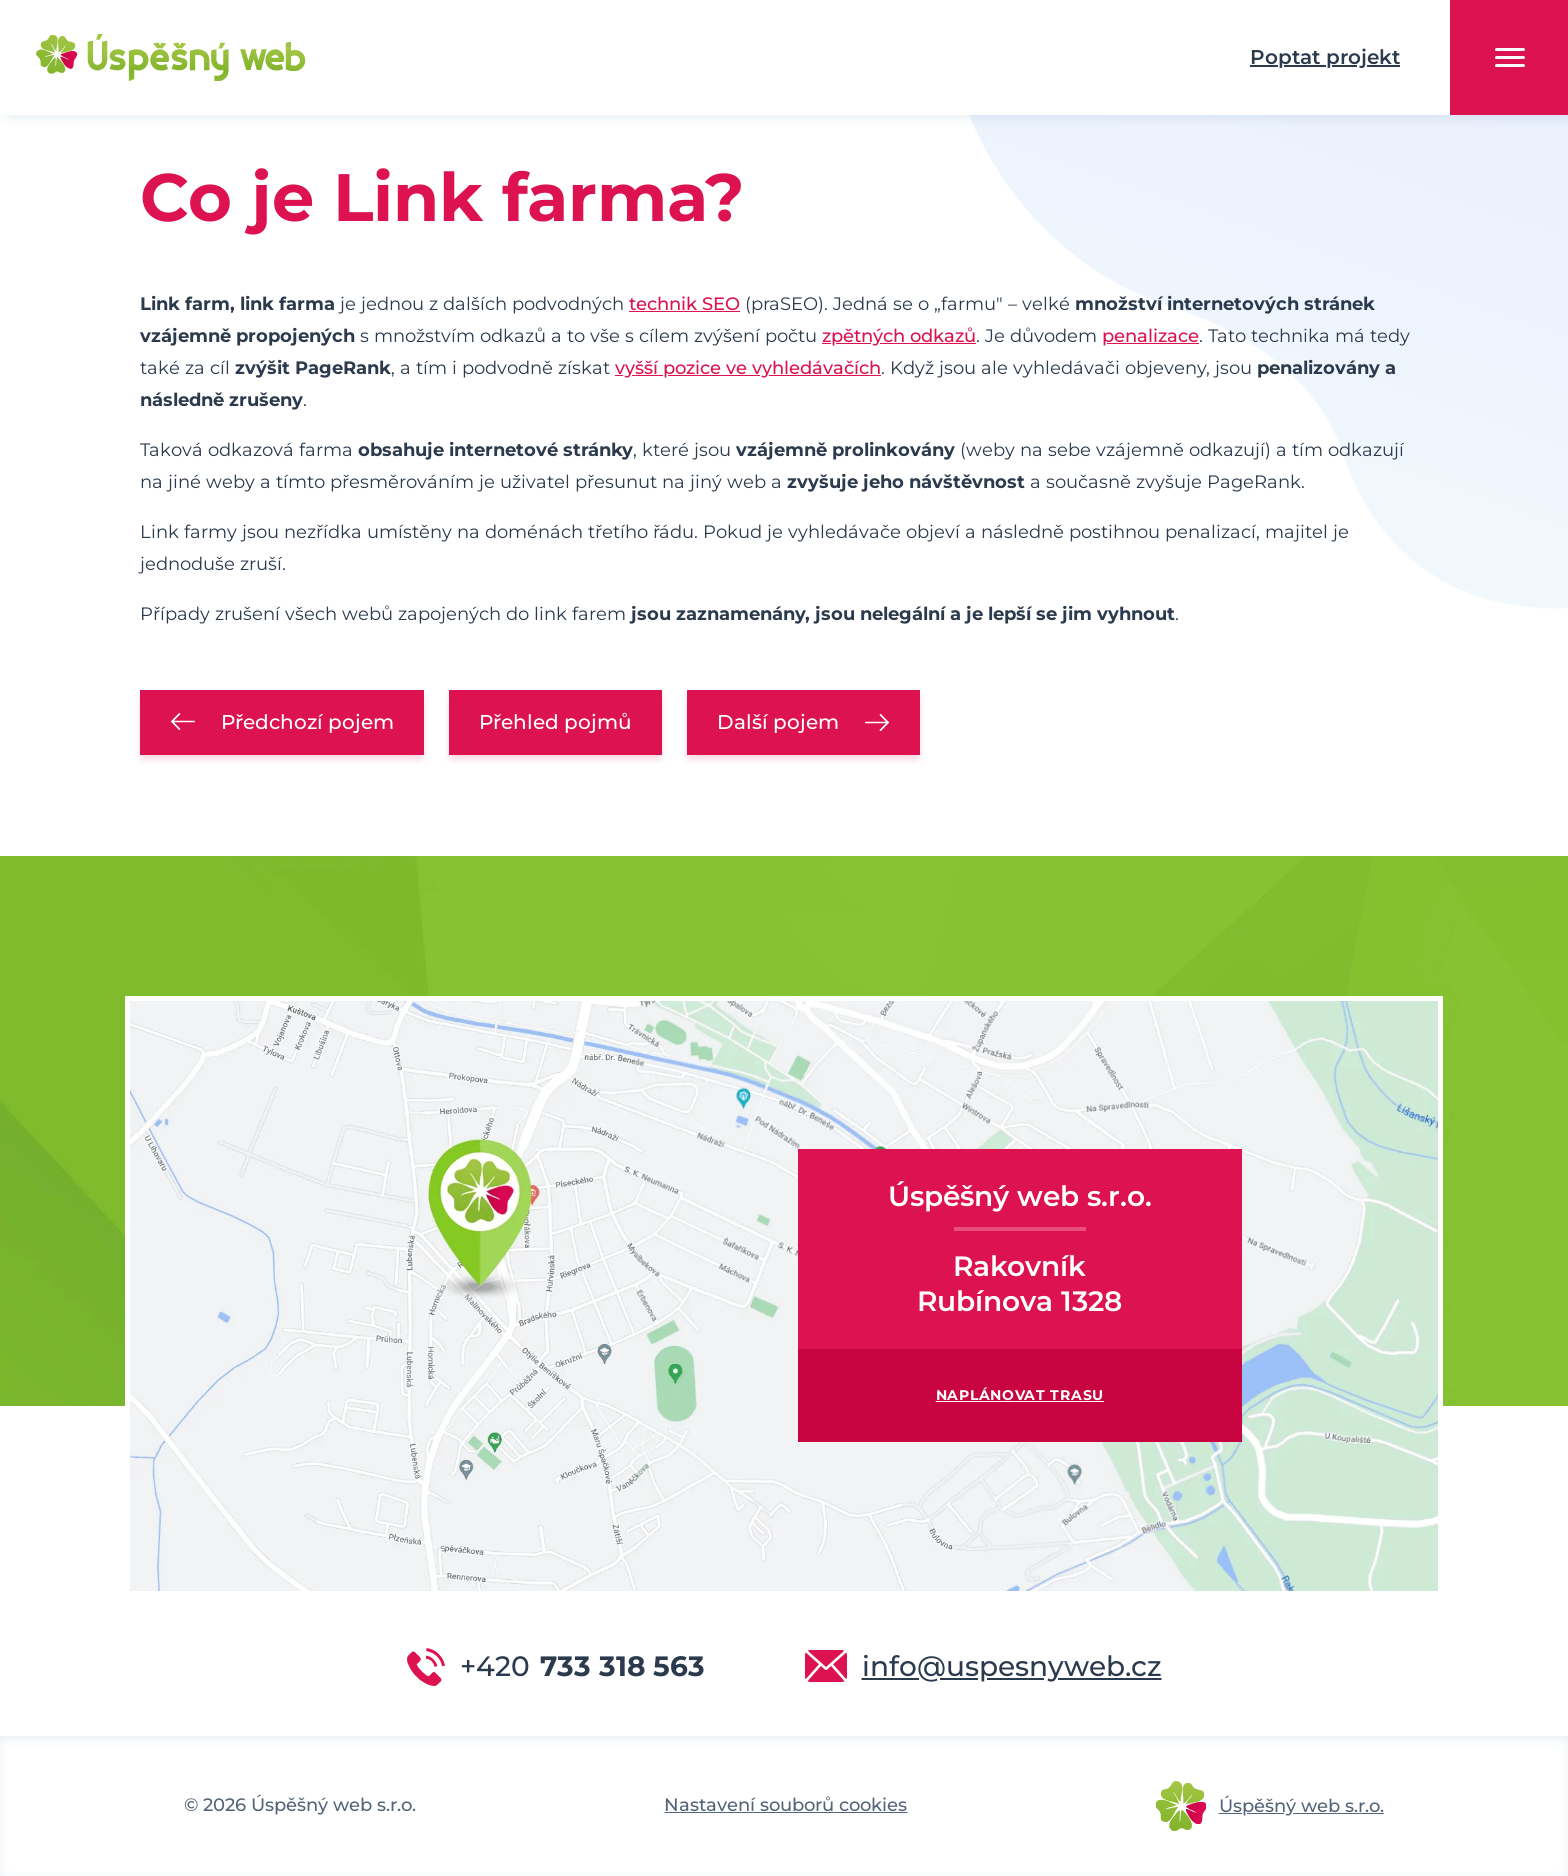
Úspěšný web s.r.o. (1301, 1806)
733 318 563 (582, 1666)
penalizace (1150, 336)
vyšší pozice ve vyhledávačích (748, 368)
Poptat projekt (1325, 57)
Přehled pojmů (555, 722)
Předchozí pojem (307, 722)
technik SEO (684, 304)
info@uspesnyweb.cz (1012, 1666)
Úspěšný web (140, 58)
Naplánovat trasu (1020, 1395)
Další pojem (778, 722)
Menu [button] (1510, 57)
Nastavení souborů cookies (785, 1805)
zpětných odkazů (899, 336)
